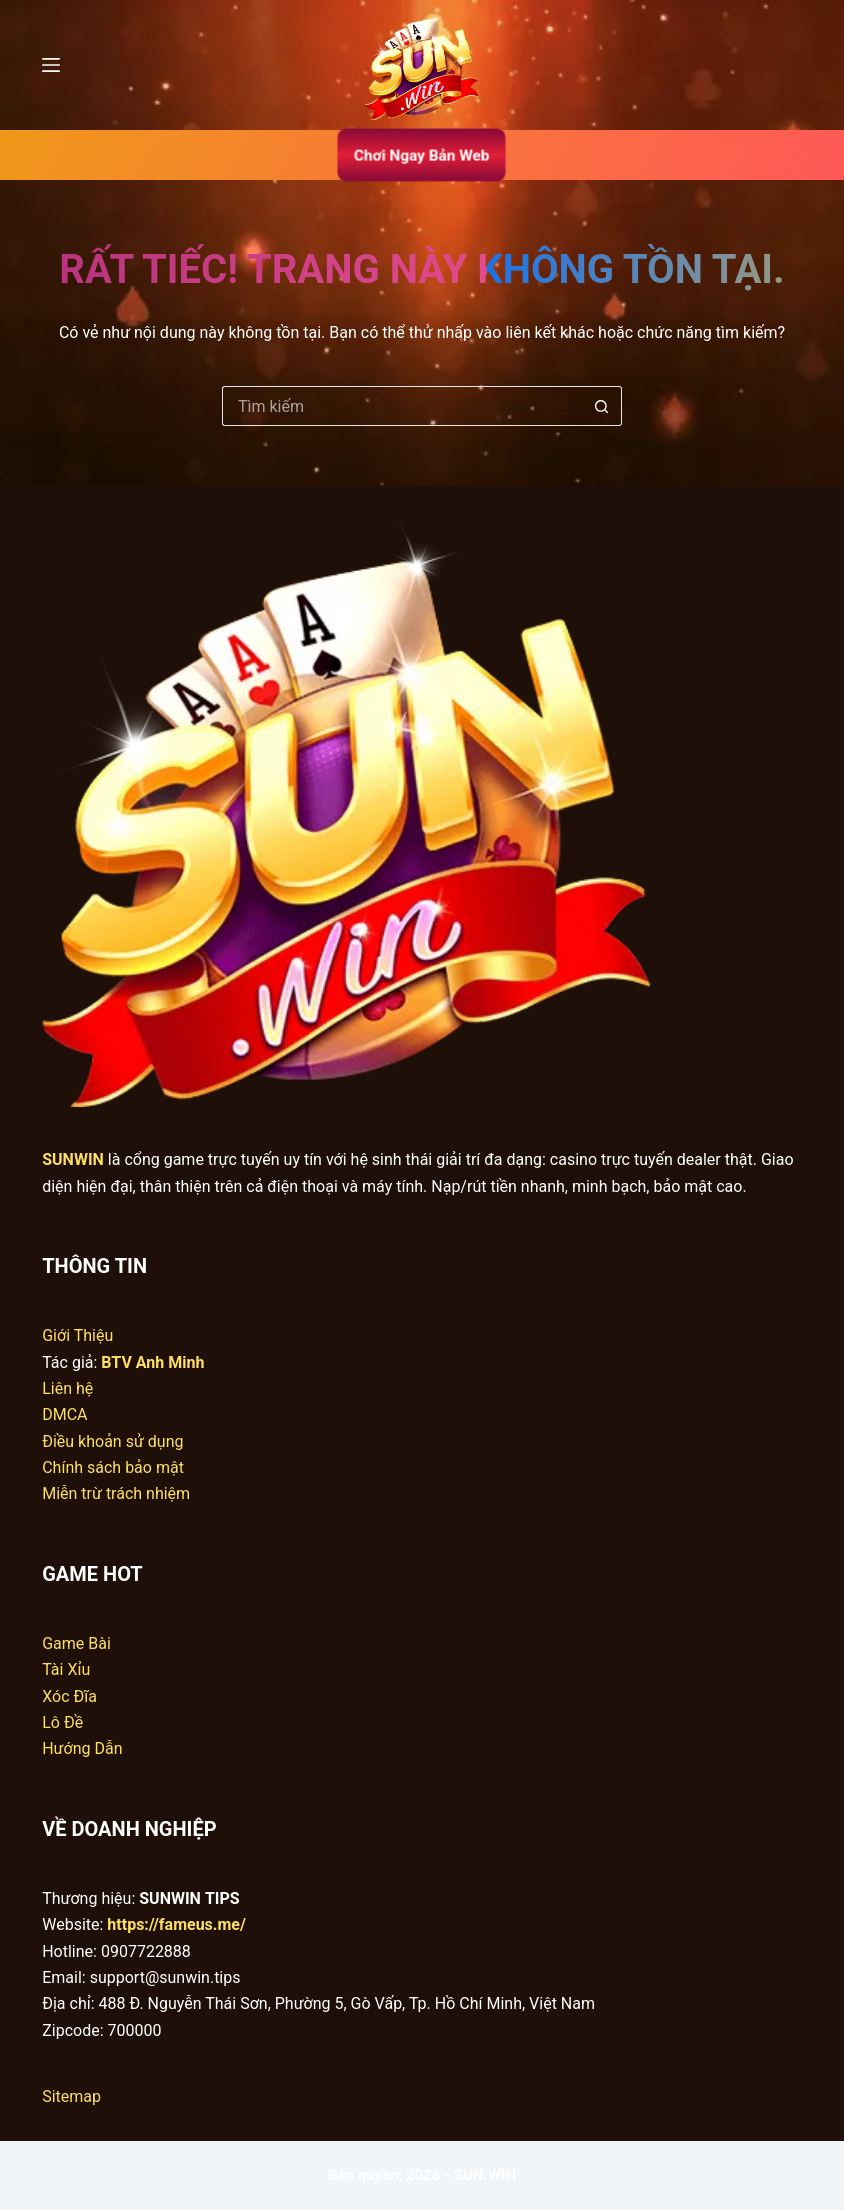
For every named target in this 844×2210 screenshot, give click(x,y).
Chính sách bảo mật (113, 1467)
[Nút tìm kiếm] (602, 406)
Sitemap (71, 2096)
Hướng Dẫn (82, 1748)
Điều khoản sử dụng (112, 1441)
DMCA (64, 1414)
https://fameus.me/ (176, 1924)
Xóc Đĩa (69, 1696)
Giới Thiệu (77, 1335)
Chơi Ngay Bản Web (422, 154)
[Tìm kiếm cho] (402, 406)
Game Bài (76, 1643)
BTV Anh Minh (152, 1362)
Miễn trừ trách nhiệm (116, 1493)
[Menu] (51, 65)
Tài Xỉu (66, 1669)
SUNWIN (73, 1159)
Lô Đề (62, 1722)
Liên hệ (67, 1388)
